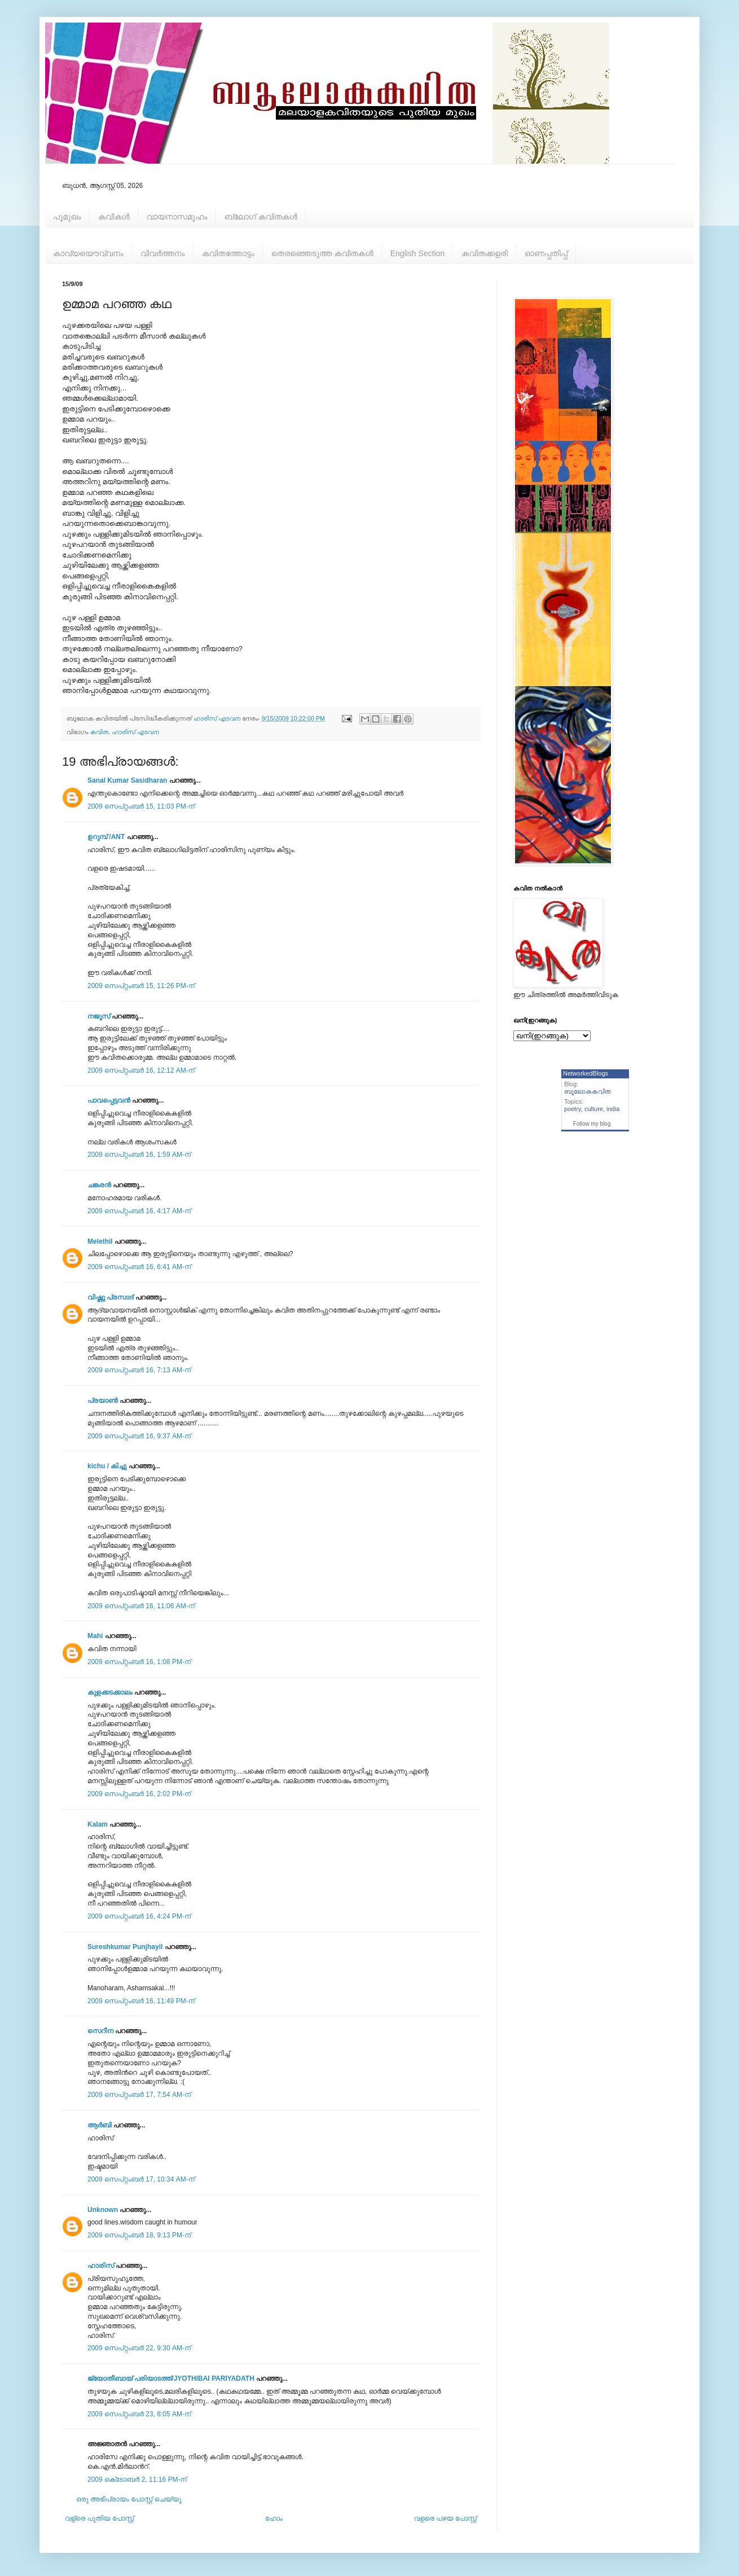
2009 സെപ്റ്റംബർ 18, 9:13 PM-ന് (139, 2235)
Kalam (97, 1824)
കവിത (99, 732)
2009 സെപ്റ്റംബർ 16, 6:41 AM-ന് (139, 1267)
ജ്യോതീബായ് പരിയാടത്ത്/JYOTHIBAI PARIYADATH (170, 2378)
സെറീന (100, 2031)
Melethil (100, 1241)
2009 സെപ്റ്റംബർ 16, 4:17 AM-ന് (139, 1211)
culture (593, 1108)
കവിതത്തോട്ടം (228, 253)
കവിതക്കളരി (484, 253)
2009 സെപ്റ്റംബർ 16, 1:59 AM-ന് (139, 1154)
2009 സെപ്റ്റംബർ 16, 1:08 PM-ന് (139, 1662)
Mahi (95, 1636)
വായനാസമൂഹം (177, 216)
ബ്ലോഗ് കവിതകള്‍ (261, 216)
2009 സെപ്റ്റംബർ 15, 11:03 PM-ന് (141, 806)
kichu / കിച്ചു (106, 1466)
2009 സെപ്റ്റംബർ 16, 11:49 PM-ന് (141, 2001)
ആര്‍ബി (99, 2125)
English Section (417, 253)
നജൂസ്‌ (98, 1016)
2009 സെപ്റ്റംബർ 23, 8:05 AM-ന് (139, 2414)
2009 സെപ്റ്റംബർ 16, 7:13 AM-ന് (139, 1370)
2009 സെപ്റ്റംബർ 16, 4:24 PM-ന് (139, 1916)
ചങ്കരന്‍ (99, 1185)
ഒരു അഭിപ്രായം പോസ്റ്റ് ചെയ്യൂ (129, 2499)
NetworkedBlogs (585, 1073)
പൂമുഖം (67, 216)
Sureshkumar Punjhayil (124, 1947)
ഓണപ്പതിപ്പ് (546, 253)
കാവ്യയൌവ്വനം (88, 253)
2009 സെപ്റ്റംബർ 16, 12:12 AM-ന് (141, 1070)
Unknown (102, 2210)
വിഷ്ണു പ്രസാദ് (110, 1297)
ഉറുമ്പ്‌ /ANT (106, 837)
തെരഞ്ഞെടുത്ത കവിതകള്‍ (322, 253)
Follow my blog (592, 1124)
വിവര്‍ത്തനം (162, 253)
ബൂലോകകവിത (587, 1091)
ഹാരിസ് (100, 2266)
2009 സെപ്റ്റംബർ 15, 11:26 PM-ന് (141, 986)
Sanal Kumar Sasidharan (127, 780)
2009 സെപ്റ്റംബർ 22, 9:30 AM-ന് (139, 2348)
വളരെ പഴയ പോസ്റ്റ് (445, 2518)
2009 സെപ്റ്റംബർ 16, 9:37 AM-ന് (139, 1436)
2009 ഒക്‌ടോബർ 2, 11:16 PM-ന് (137, 2479)
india (612, 1108)
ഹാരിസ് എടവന (135, 732)
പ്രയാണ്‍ (102, 1401)
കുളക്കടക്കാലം (110, 1692)
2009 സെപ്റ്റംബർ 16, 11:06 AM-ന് (141, 1606)
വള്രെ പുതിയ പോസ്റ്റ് (99, 2518)
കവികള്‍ (114, 216)
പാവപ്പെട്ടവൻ (108, 1100)
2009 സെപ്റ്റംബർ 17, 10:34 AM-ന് (141, 2179)
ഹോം (274, 2518)
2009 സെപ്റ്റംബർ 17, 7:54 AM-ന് (139, 2095)
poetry (572, 1108)
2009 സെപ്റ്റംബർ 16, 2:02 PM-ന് (139, 1794)
